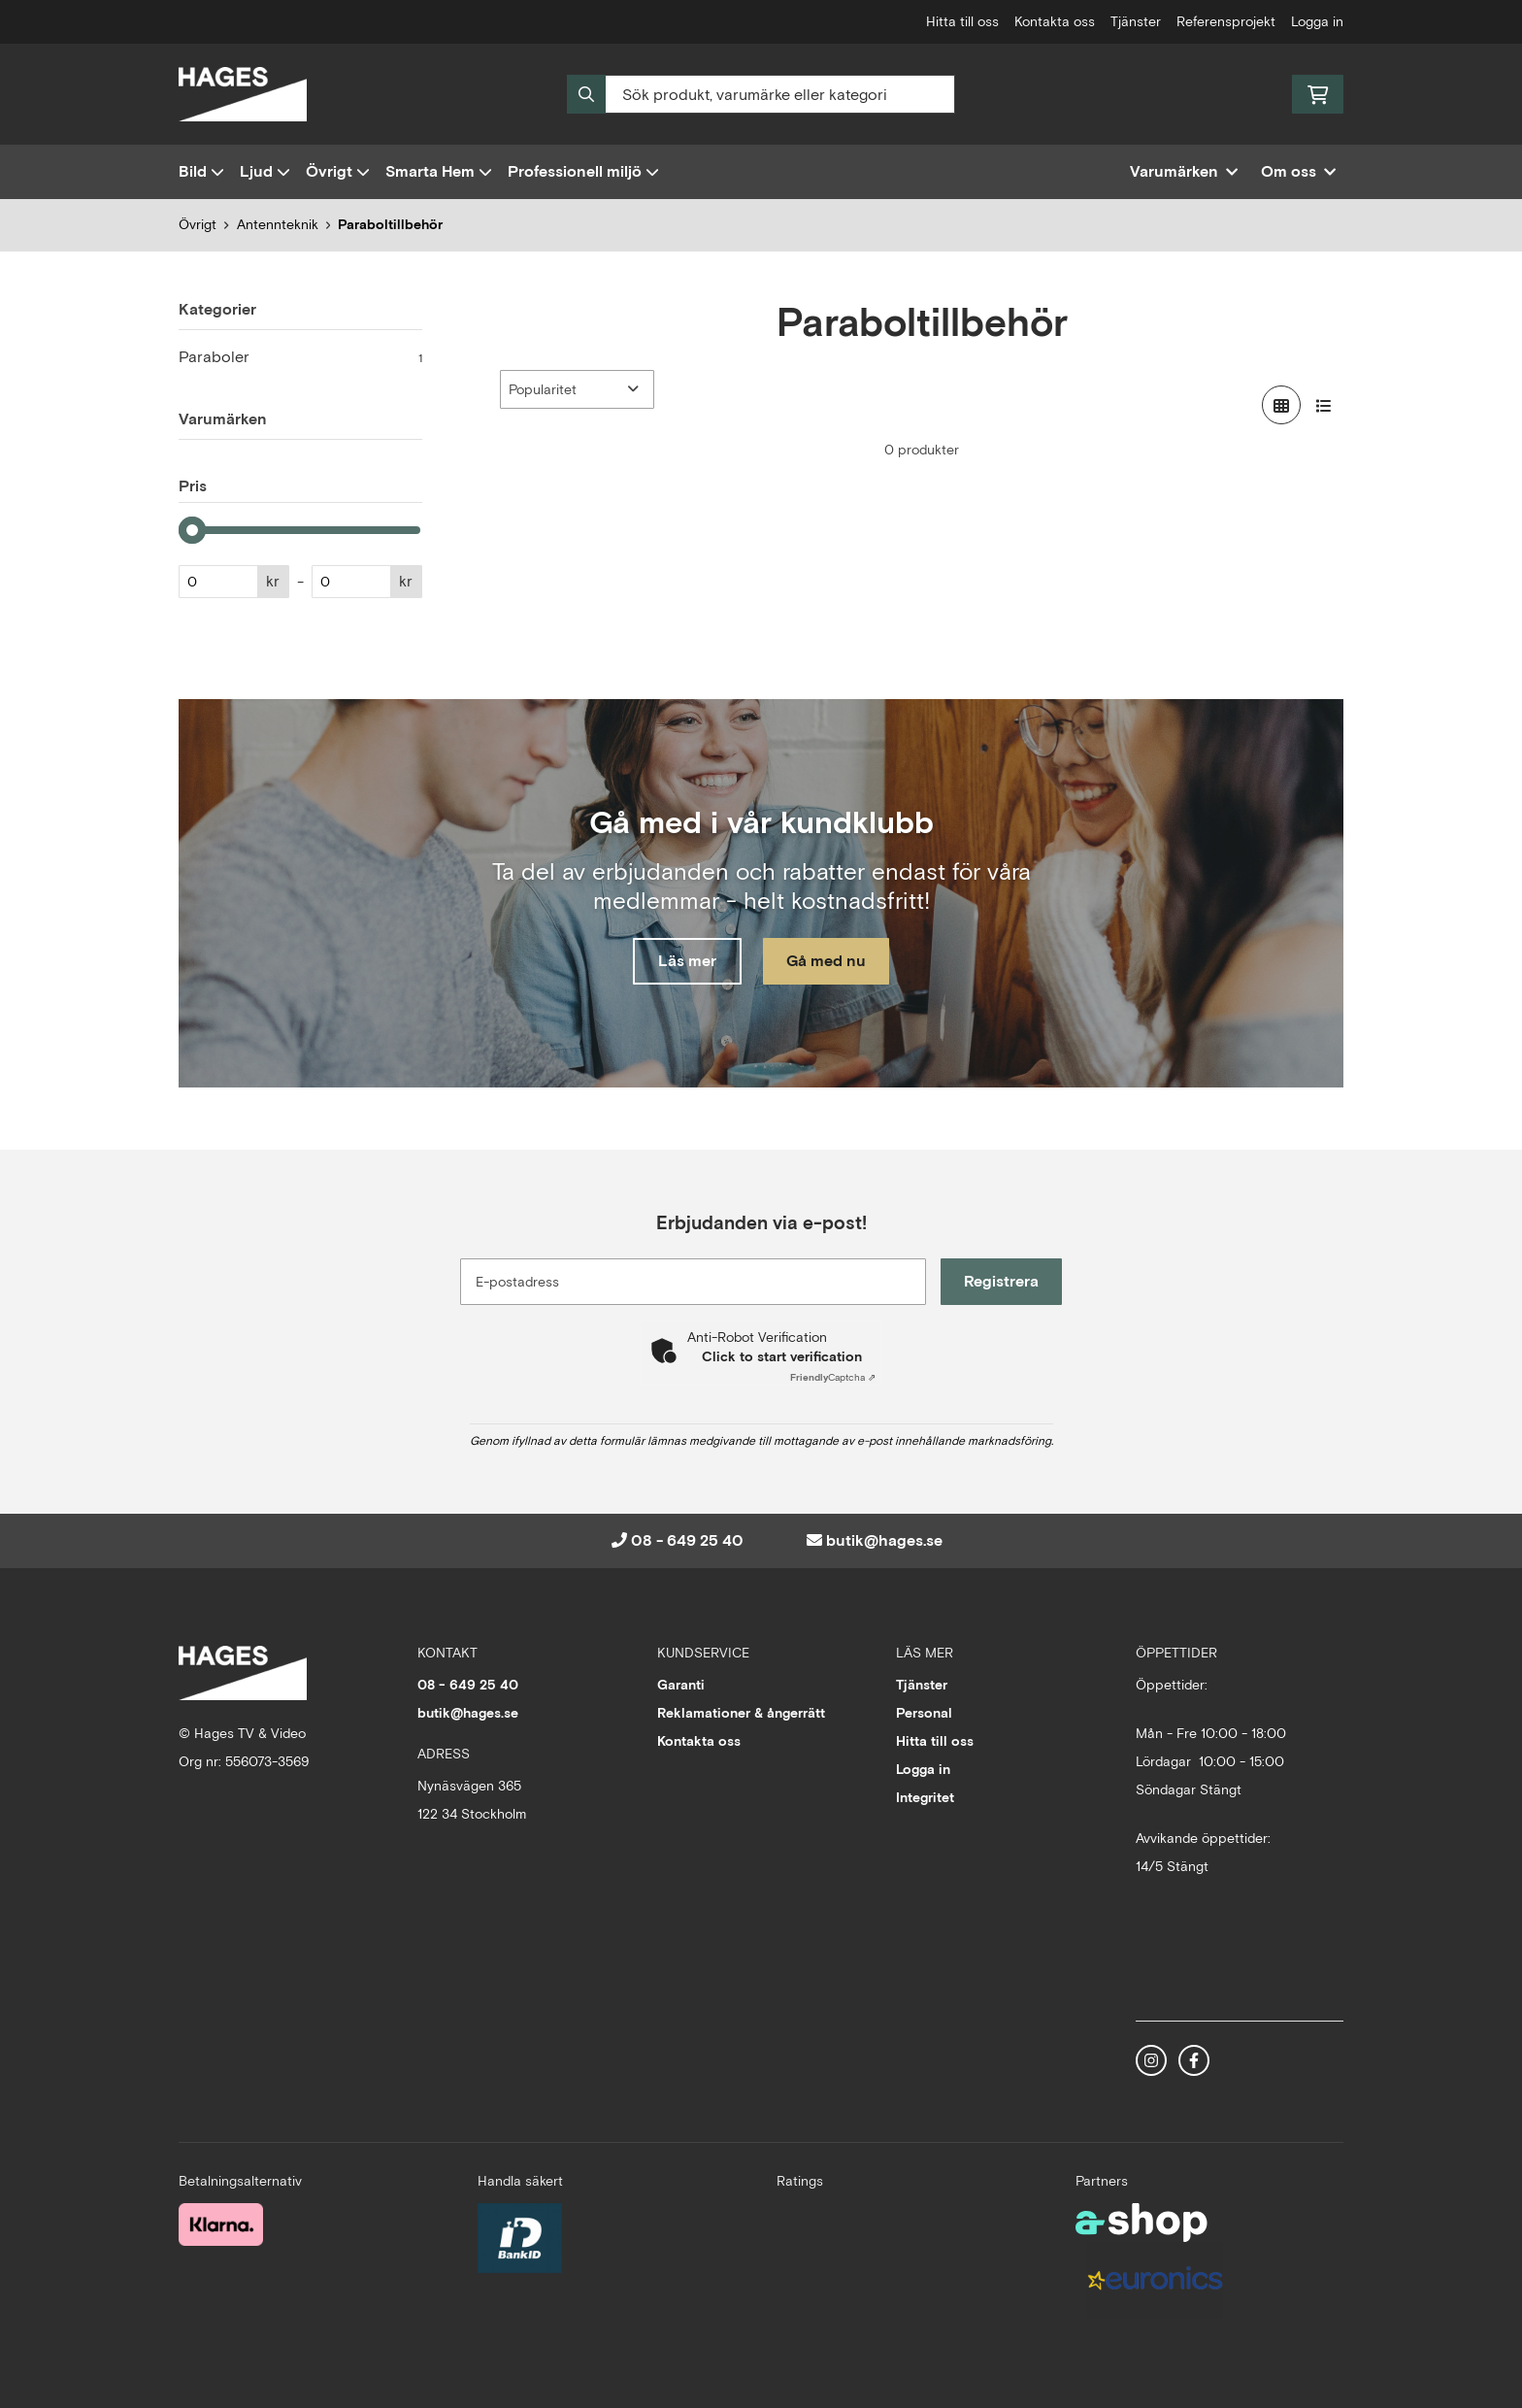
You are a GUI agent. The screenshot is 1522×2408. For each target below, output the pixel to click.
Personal (924, 1713)
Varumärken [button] (1184, 171)
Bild (201, 171)
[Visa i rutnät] (1281, 404)
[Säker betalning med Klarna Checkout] (221, 2222)
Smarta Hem (438, 171)
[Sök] (761, 94)
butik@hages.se (884, 1540)
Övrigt (338, 171)
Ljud (265, 171)
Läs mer (686, 961)
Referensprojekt (1225, 21)
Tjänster (1135, 21)
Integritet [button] (925, 1797)
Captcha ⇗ (833, 1377)
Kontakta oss (1054, 21)
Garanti (681, 1684)
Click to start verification (782, 1356)
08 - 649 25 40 (687, 1540)
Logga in (1317, 21)
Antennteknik (277, 224)
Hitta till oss (962, 21)
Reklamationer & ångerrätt (741, 1713)
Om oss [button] (1298, 171)
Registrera (1002, 1281)
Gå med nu (827, 961)
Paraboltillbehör (390, 224)
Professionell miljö (583, 171)
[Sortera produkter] (577, 389)
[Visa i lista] (1324, 404)
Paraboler (300, 357)
